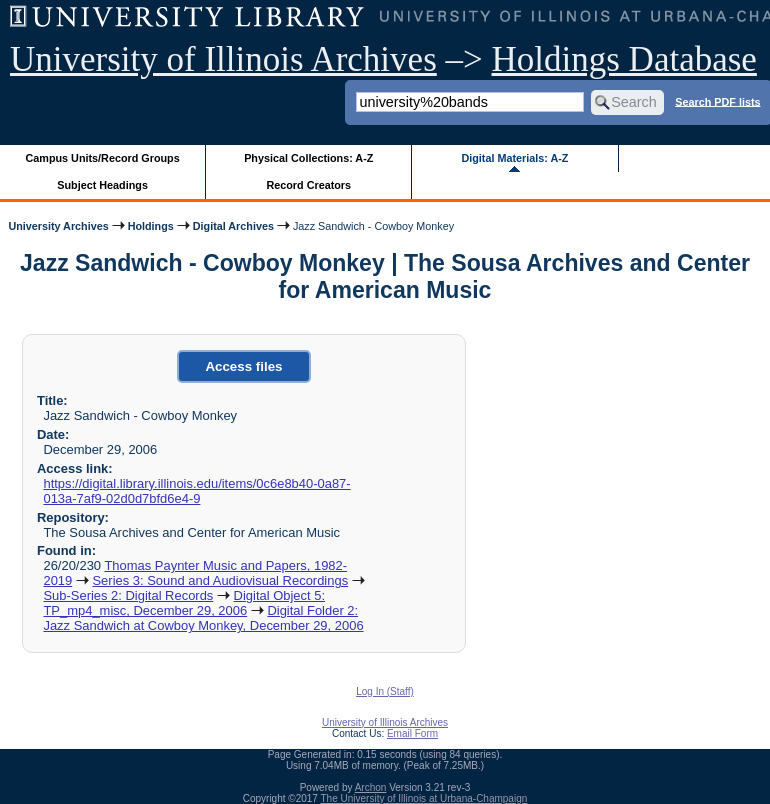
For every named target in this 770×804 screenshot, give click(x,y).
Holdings (151, 226)
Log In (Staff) (385, 691)
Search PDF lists (717, 101)
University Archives (58, 226)
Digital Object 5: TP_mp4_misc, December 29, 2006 (184, 603)
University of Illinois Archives (223, 59)
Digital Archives (233, 226)
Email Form (412, 733)
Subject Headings (102, 185)
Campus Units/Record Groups (103, 158)
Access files (243, 366)
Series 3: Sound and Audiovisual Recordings (220, 580)
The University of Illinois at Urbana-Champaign (424, 798)
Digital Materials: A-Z (514, 158)
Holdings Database (624, 59)
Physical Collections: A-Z (308, 158)
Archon (371, 787)
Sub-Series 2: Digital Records (128, 595)
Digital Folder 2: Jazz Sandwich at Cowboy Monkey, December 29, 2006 (203, 618)
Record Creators (308, 185)
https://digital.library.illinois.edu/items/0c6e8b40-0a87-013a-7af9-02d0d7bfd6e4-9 (196, 491)
